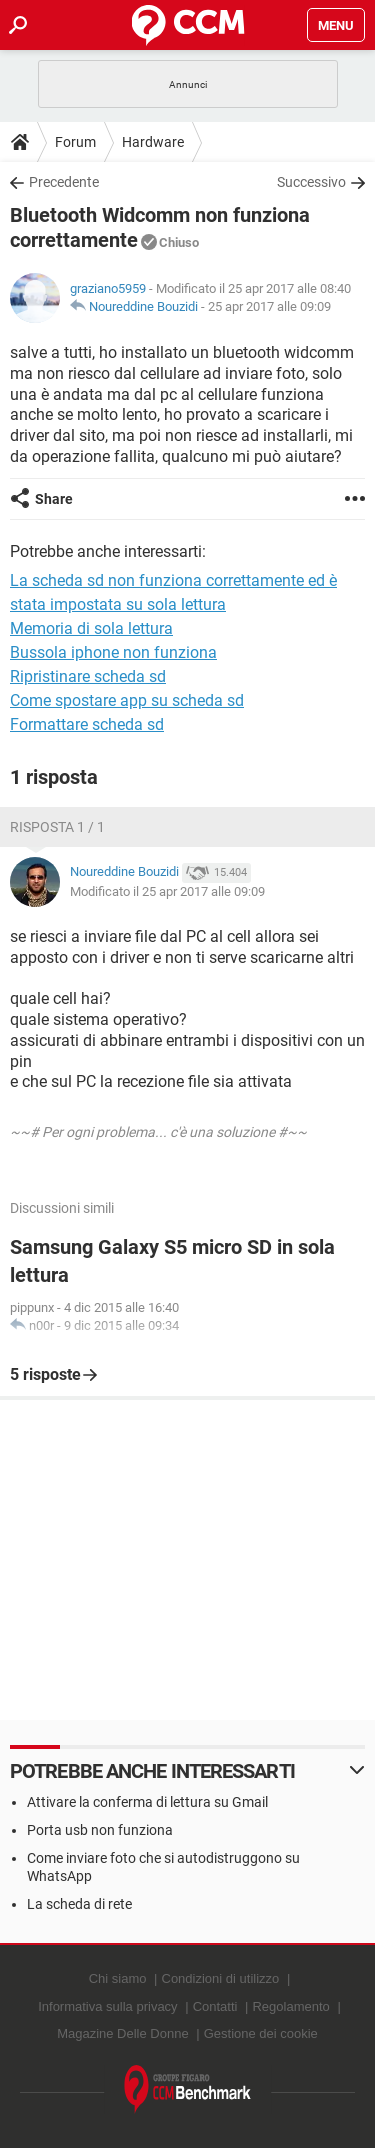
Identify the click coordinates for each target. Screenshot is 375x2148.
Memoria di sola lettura (91, 628)
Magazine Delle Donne (123, 2033)
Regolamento (290, 2006)
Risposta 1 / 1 (57, 827)
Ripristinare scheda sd (88, 676)
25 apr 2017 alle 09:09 (269, 306)
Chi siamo (118, 1978)
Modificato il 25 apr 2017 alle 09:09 (167, 891)
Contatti (215, 2006)
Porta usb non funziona (100, 1830)
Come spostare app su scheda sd (127, 700)
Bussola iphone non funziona (113, 652)
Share (54, 499)
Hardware (153, 142)
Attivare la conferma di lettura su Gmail (147, 1802)
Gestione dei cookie (261, 2033)
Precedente (64, 182)
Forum (75, 142)
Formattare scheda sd (87, 724)
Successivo (311, 182)
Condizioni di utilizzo (221, 1978)
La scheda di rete (79, 1904)
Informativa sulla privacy (107, 2006)
